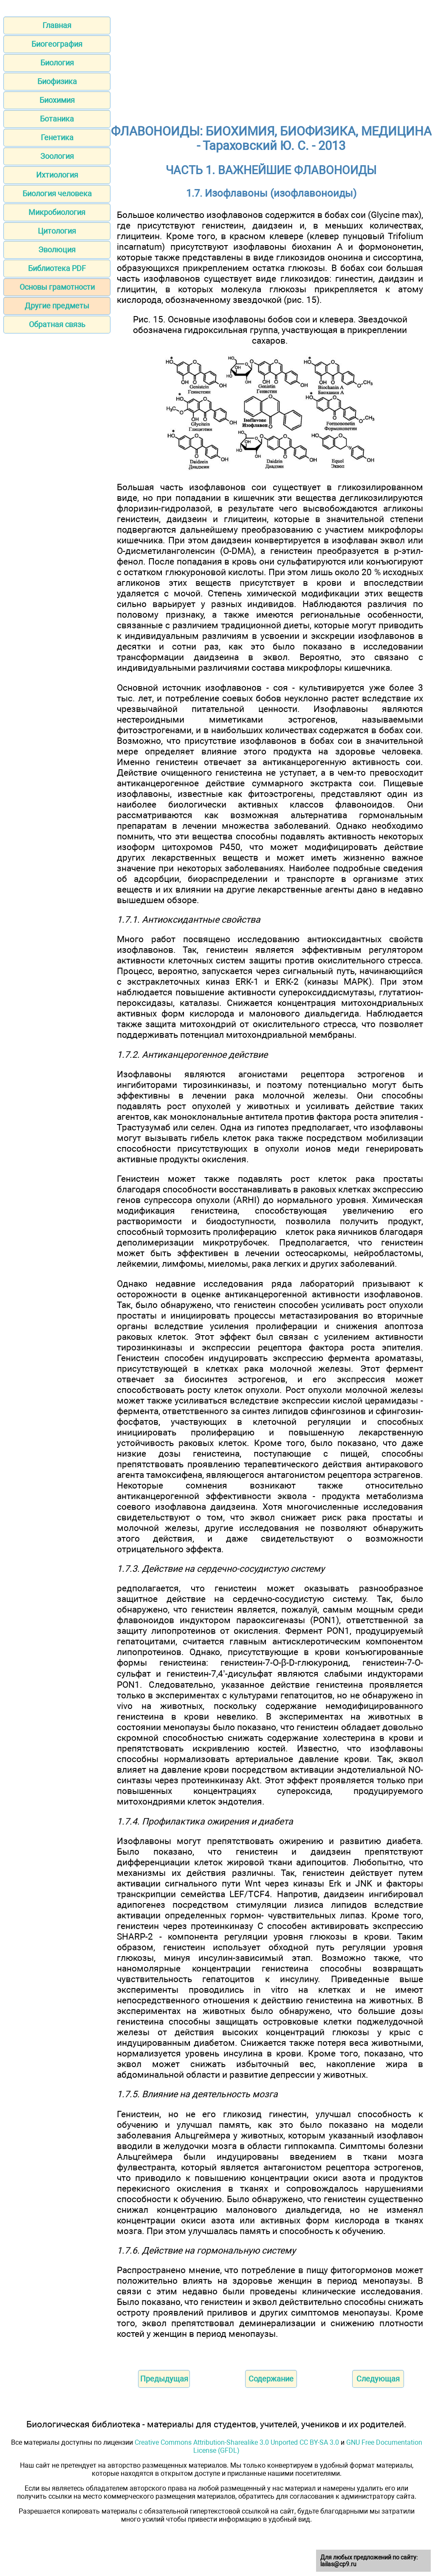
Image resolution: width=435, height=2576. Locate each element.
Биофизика (57, 81)
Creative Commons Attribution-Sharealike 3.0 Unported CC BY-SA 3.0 (237, 2442)
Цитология (57, 230)
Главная (56, 25)
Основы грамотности (57, 286)
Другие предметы (57, 305)
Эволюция (57, 249)
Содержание (271, 2378)
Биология (57, 62)
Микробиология (56, 212)
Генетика (57, 137)
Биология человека (57, 193)
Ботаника (57, 118)
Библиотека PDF (57, 268)
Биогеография (56, 44)
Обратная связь (57, 324)
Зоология (57, 156)
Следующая (378, 2378)
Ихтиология (57, 174)
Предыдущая (164, 2378)
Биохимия (57, 100)
